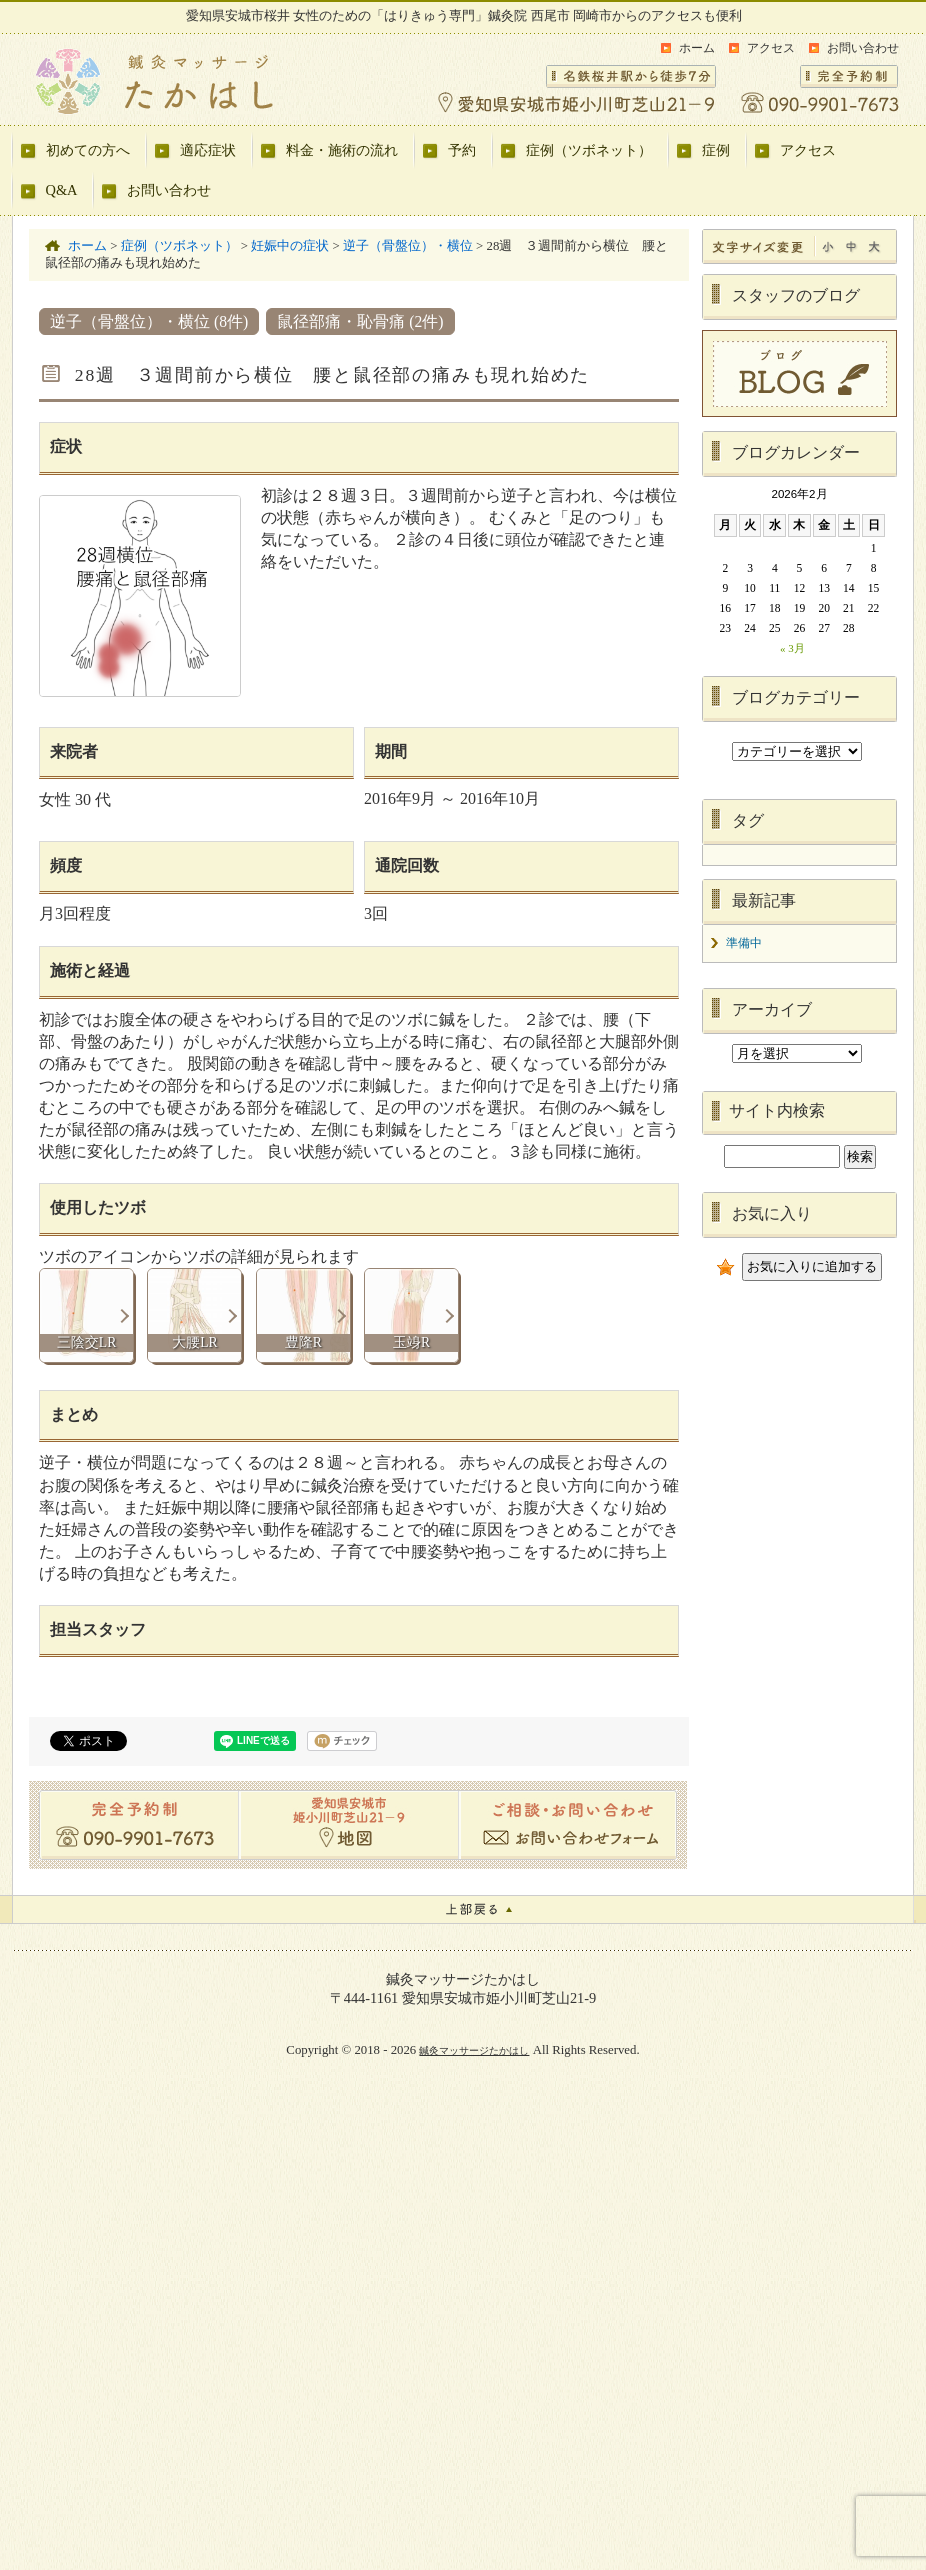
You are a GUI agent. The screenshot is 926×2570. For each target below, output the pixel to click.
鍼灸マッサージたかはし (474, 2050)
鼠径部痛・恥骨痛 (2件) (360, 321)
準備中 (744, 943)
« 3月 (792, 648)
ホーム (697, 48)
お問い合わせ (863, 48)
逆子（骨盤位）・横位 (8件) (149, 321)
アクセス (771, 48)
